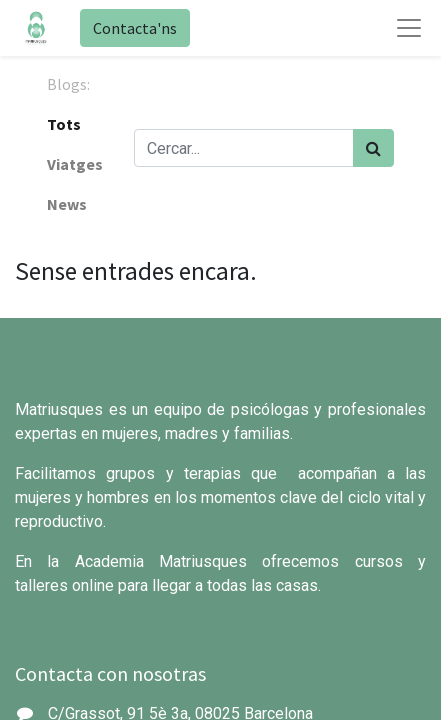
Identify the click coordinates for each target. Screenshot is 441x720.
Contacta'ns (135, 28)
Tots (64, 124)
